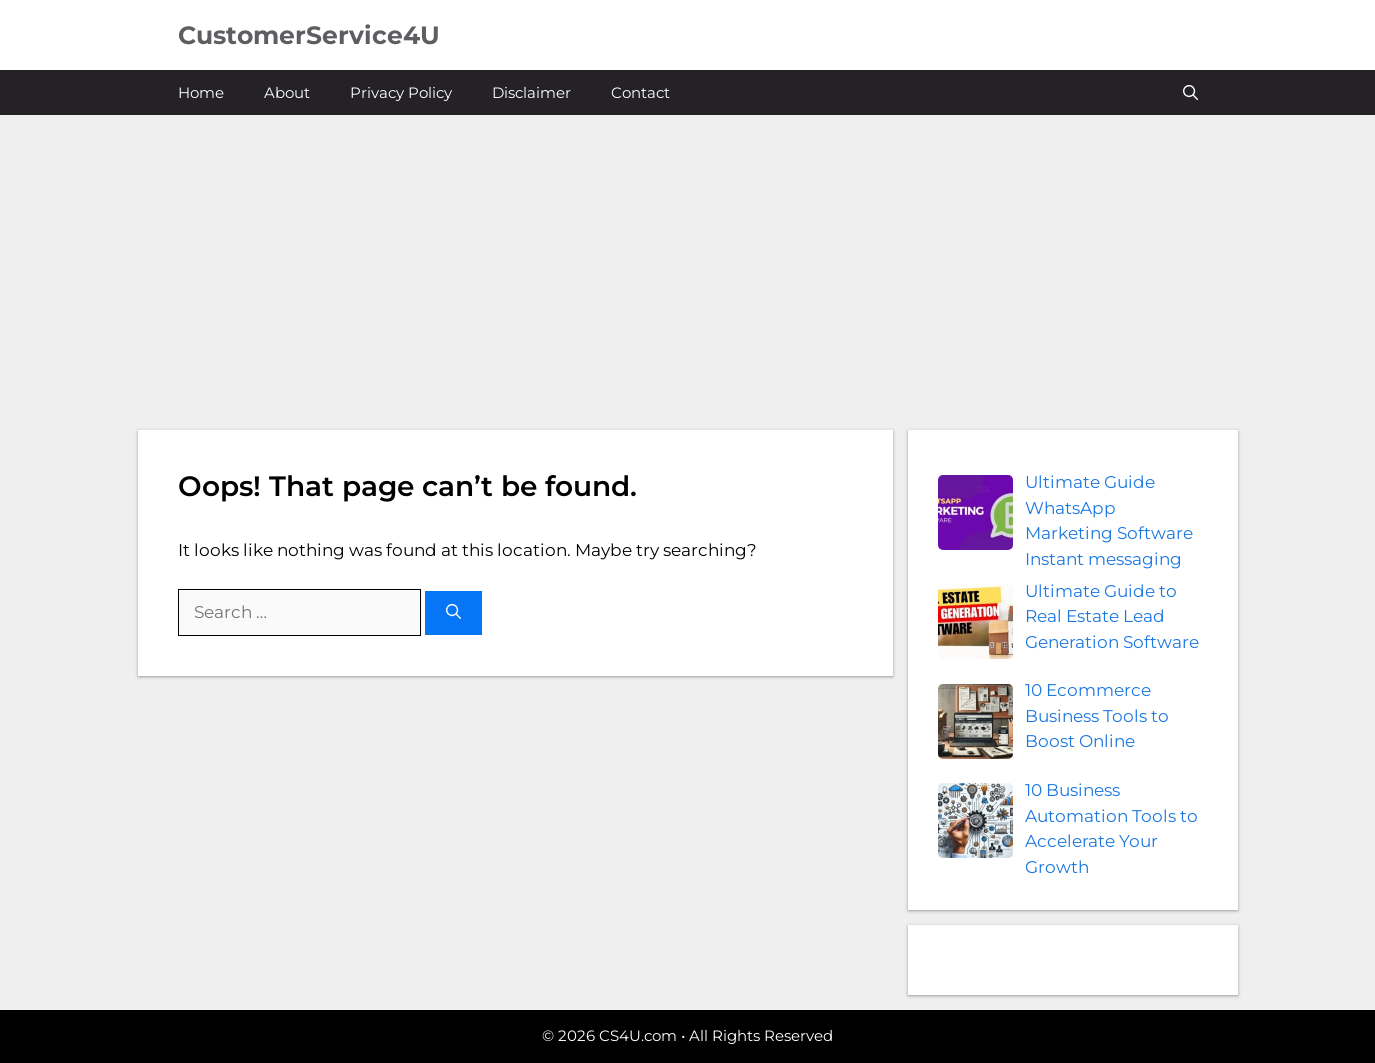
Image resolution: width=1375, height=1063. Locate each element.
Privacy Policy (401, 92)
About (287, 92)
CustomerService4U (309, 35)
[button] (1190, 92)
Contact (640, 92)
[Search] (453, 613)
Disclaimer (531, 92)
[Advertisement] (688, 265)
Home (201, 92)
